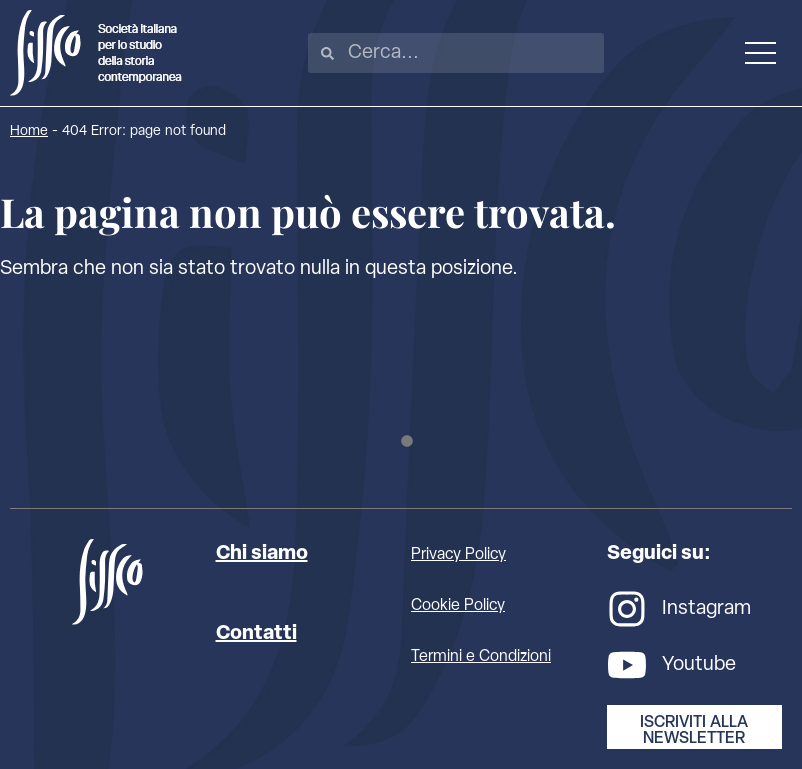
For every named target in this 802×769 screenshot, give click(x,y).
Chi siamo (262, 554)
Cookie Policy (458, 606)
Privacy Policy (458, 555)
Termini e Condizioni (481, 657)
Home (29, 131)
